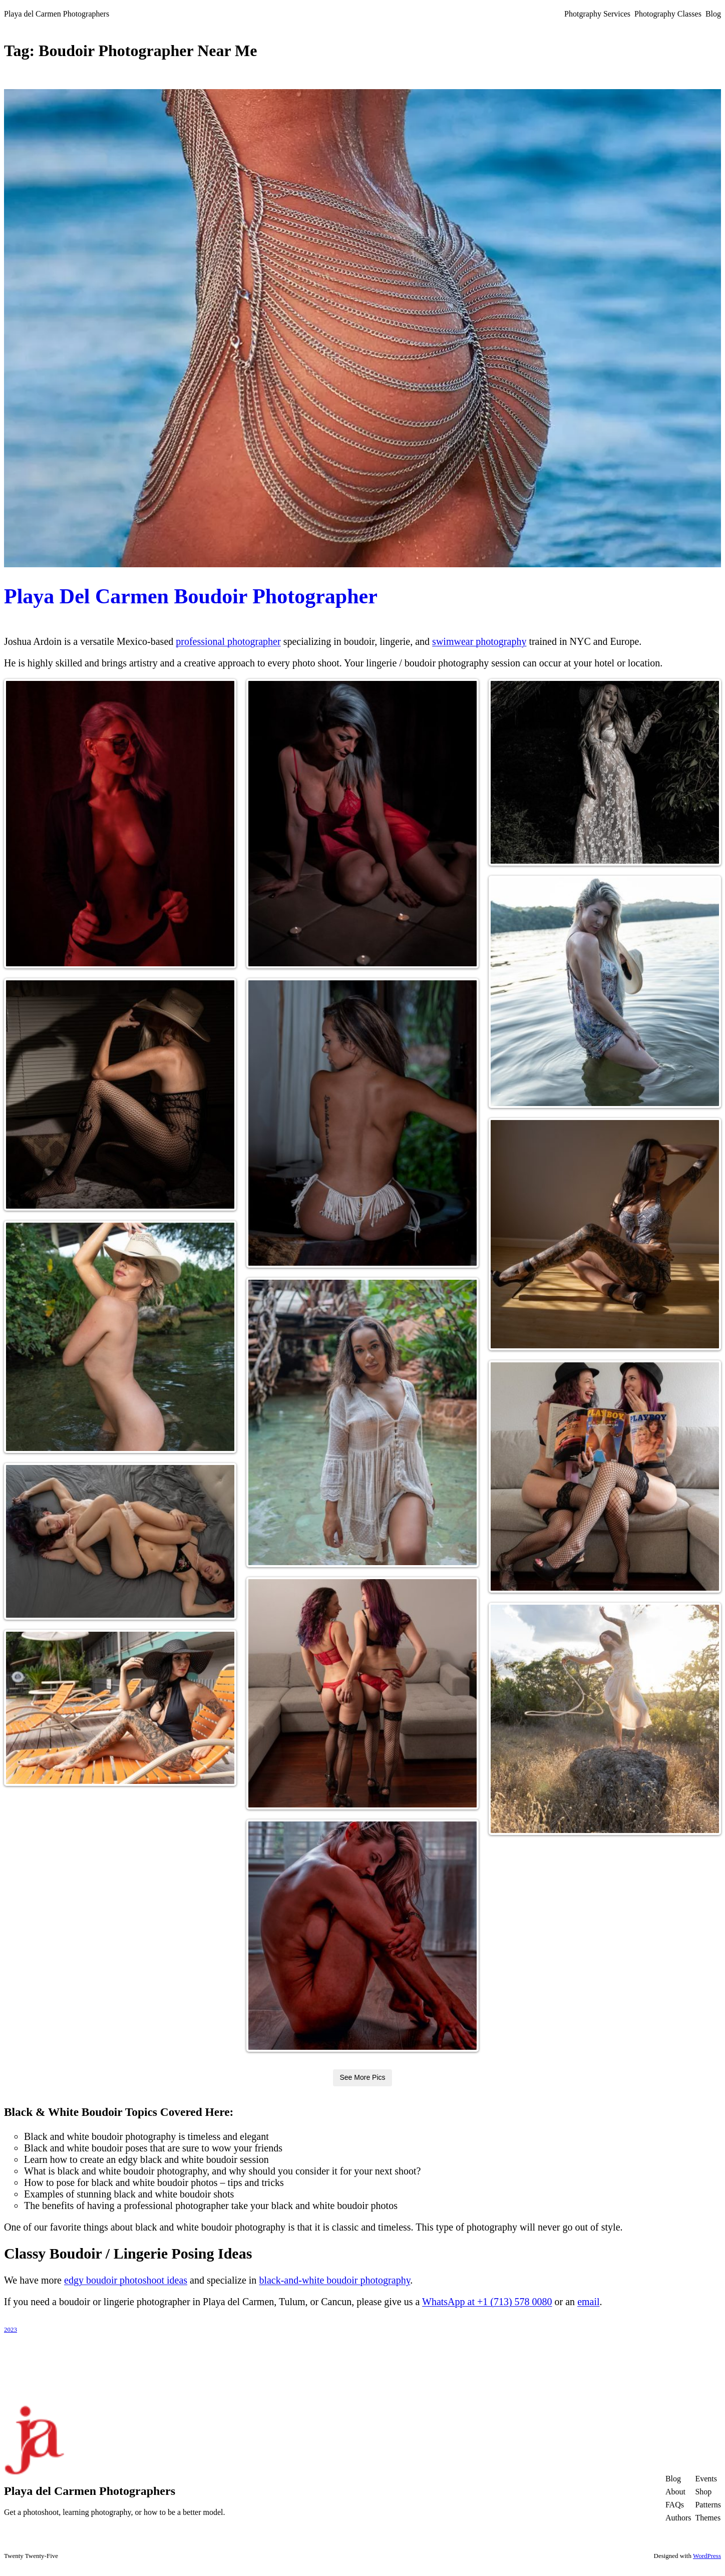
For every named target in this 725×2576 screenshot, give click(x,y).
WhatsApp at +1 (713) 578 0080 (487, 2301)
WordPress (707, 2555)
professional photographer (228, 641)
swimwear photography (479, 641)
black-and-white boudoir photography (334, 2280)
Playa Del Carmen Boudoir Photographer (191, 596)
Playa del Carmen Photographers (56, 14)
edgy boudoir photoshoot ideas (125, 2280)
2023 (10, 2329)
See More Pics (362, 2077)
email (588, 2301)
